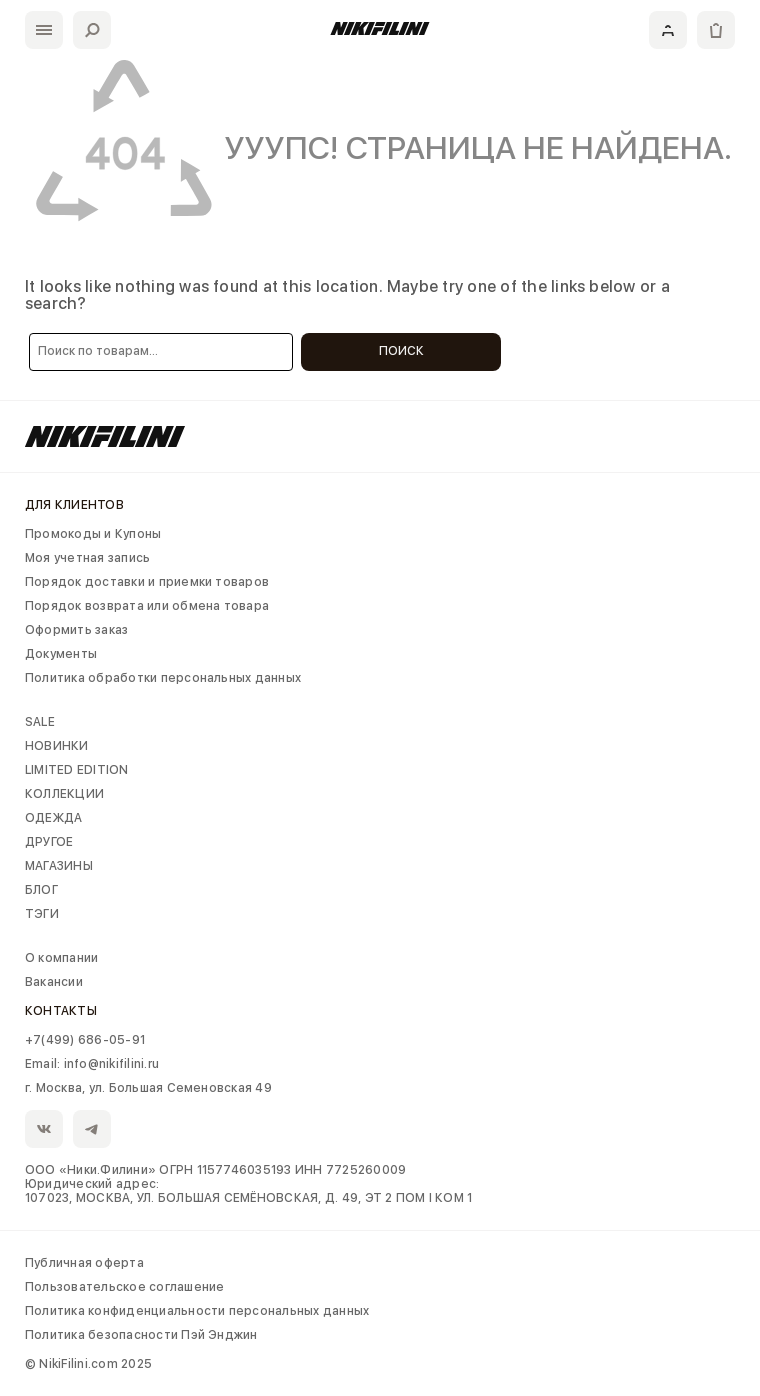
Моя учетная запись (87, 558)
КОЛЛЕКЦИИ (64, 794)
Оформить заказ (76, 630)
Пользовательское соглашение (124, 1287)
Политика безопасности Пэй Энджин (141, 1335)
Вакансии (54, 982)
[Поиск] (92, 30)
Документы (61, 654)
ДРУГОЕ (49, 842)
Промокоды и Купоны (93, 534)
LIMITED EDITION (77, 770)
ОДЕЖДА (53, 818)
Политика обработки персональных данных (163, 678)
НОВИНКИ (57, 746)
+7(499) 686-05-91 (85, 1040)
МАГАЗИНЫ (59, 866)
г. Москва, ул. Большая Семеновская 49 (148, 1088)
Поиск (401, 351)
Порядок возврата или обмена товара (147, 606)
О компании (61, 958)
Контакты (61, 1011)
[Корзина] (716, 30)
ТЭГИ (42, 914)
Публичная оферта (84, 1263)
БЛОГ (41, 890)
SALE (40, 722)
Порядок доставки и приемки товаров (147, 582)
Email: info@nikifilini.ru (92, 1064)
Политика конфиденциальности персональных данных (197, 1311)
